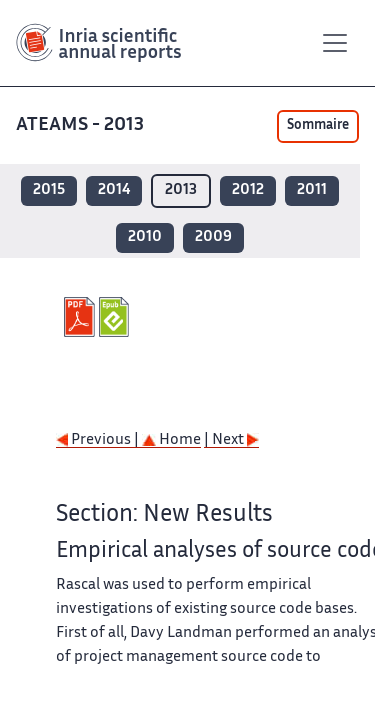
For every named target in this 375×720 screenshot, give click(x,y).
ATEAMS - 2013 (80, 125)
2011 (312, 190)
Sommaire (318, 126)
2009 (213, 237)
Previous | (99, 440)
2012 (248, 190)
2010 (145, 237)
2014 (114, 190)
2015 (49, 190)
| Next (231, 440)
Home (171, 440)
